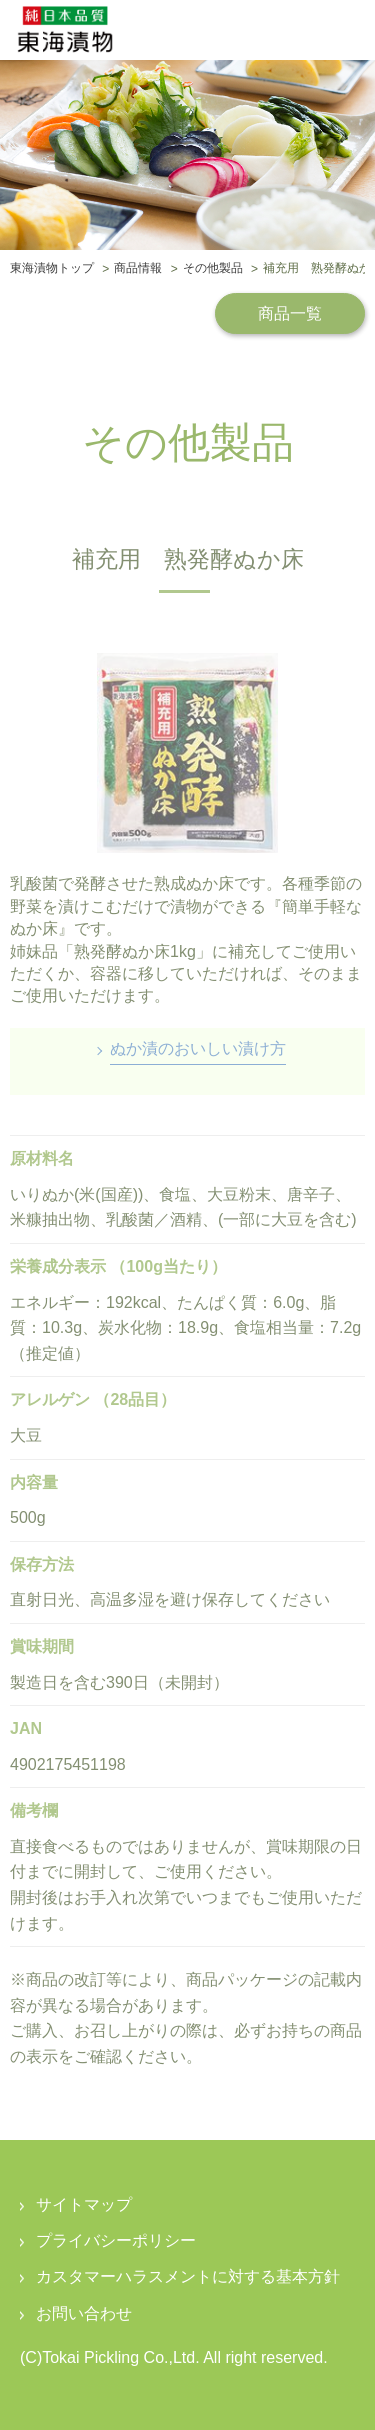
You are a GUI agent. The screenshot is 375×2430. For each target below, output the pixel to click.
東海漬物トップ (52, 269)
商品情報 (138, 269)
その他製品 (213, 269)
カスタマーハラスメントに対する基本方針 (188, 2276)
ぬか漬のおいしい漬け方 (198, 1048)
